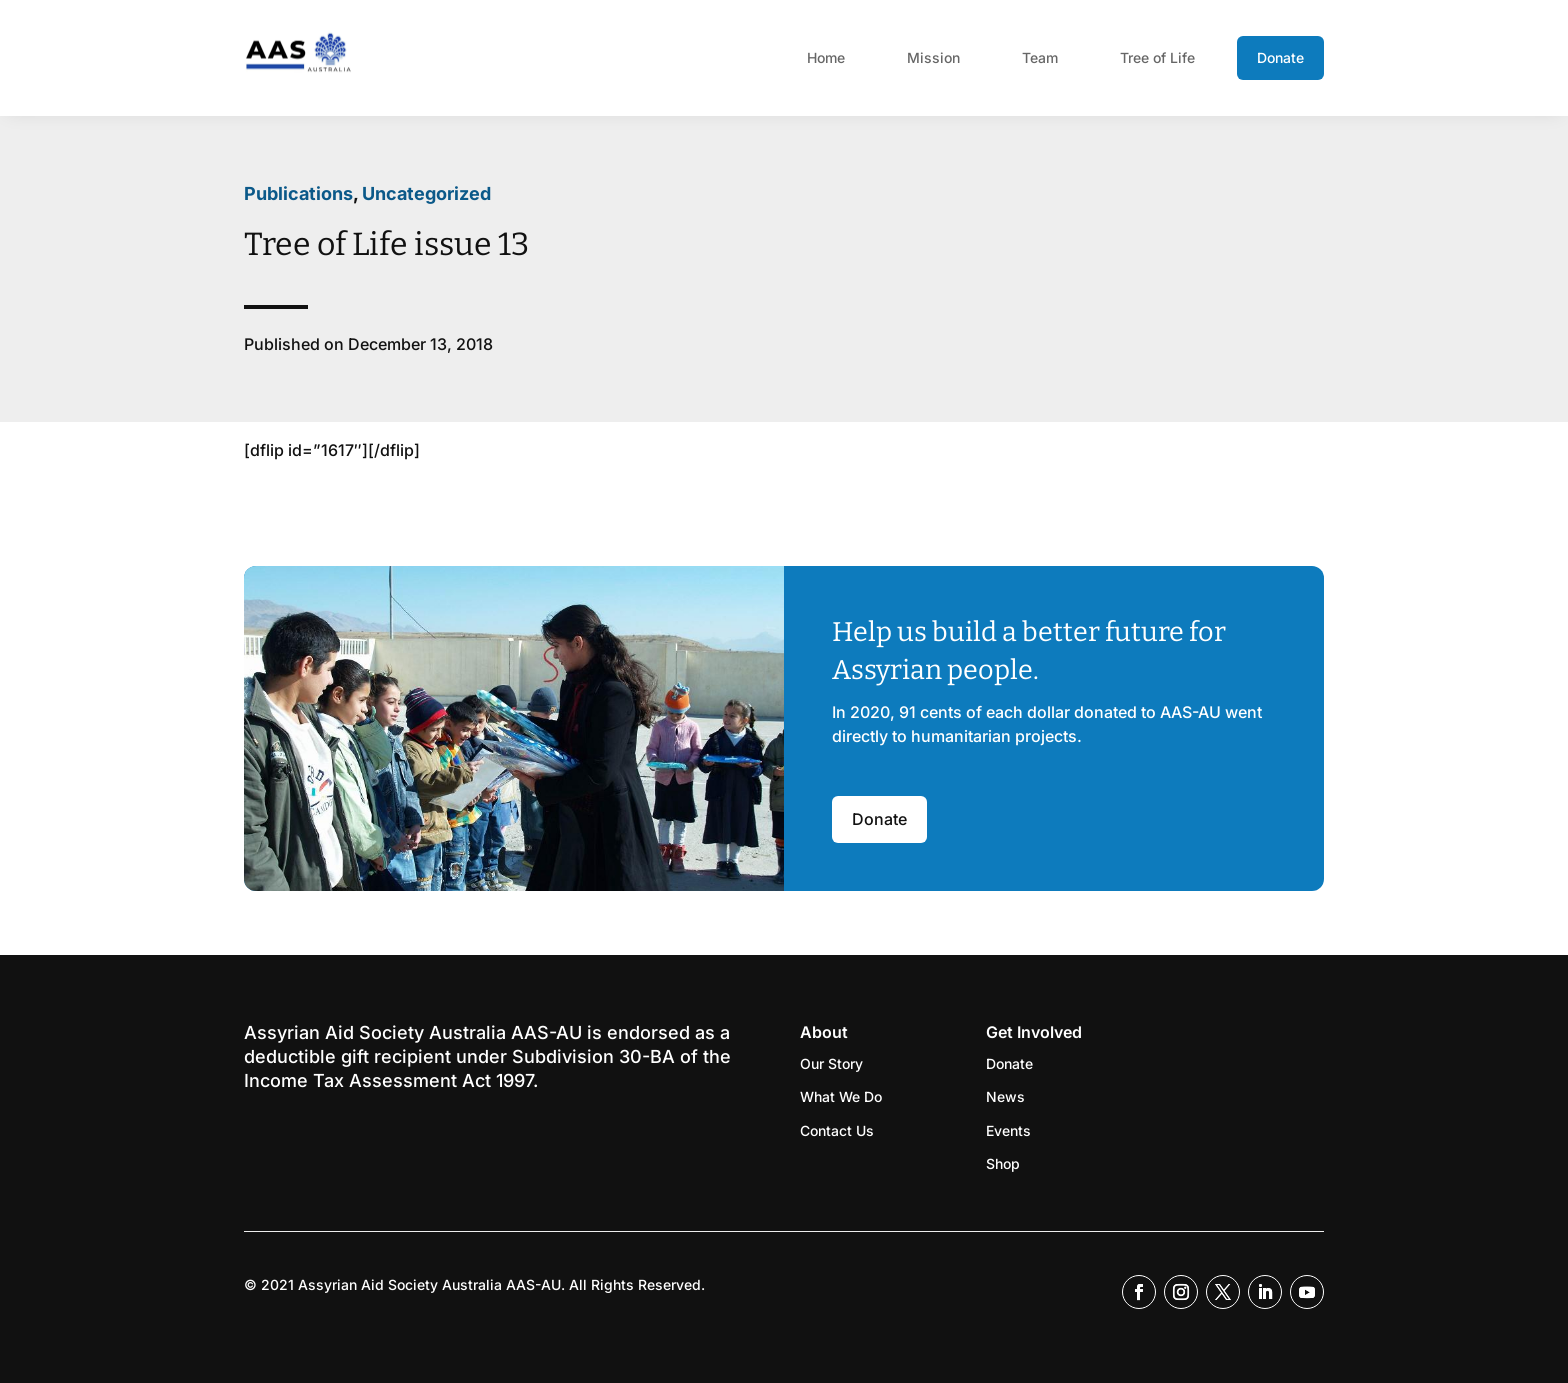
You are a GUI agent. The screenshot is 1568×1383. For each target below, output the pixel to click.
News (1005, 1096)
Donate (1280, 57)
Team (1040, 57)
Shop (1003, 1163)
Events (1008, 1130)
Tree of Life (1157, 57)
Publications (298, 193)
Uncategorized (426, 193)
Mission (933, 57)
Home (826, 57)
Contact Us (837, 1130)
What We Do (841, 1096)
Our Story (831, 1063)
